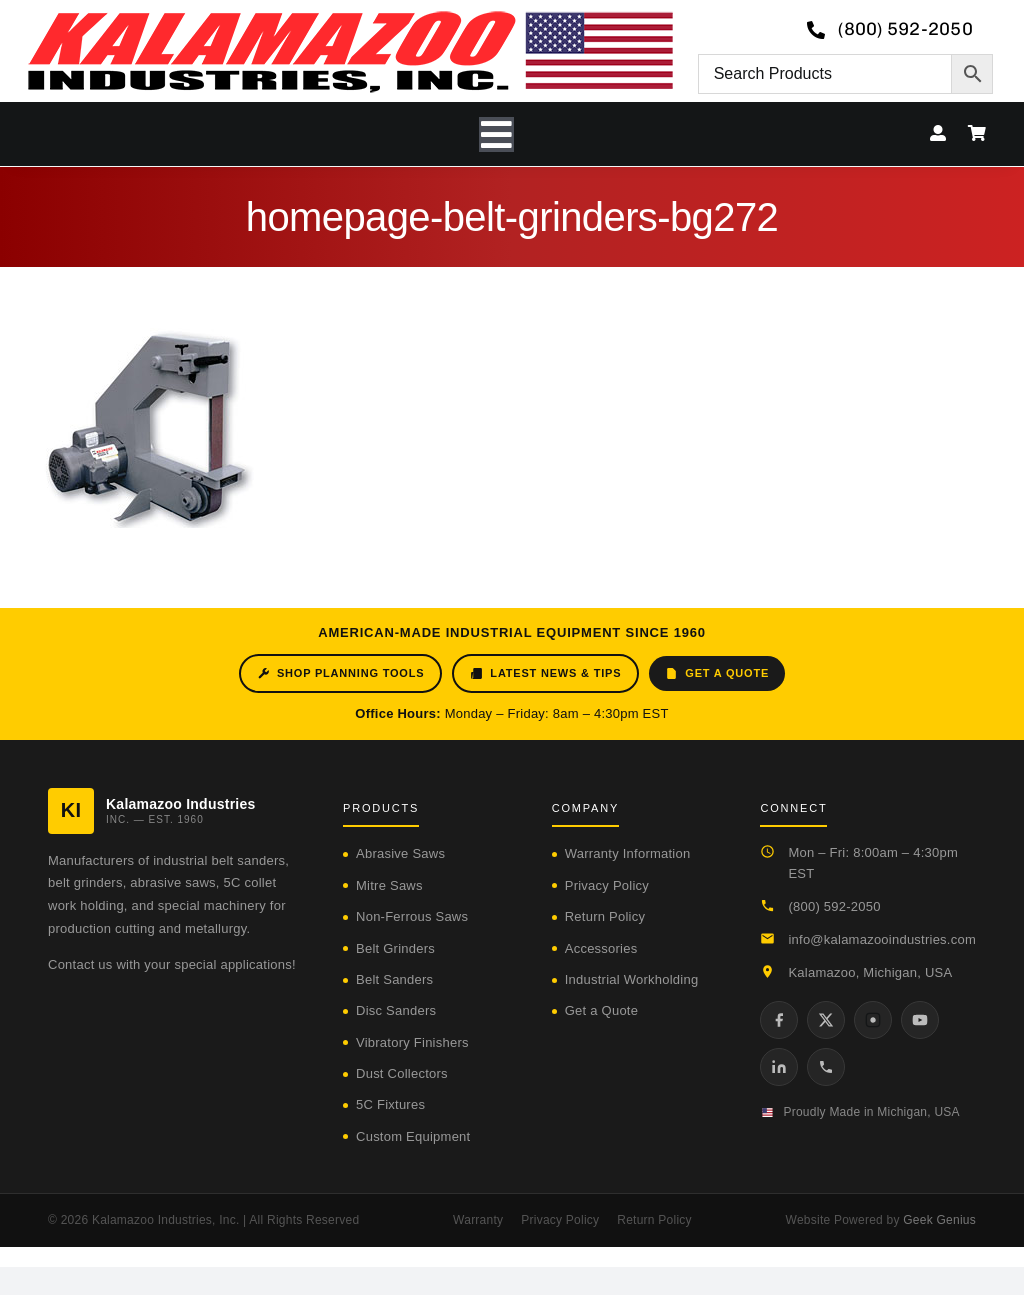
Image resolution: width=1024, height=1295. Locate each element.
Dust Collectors (402, 1073)
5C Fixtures (390, 1104)
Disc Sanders (396, 1010)
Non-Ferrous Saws (412, 916)
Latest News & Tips (545, 673)
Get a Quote (717, 673)
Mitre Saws (389, 885)
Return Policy (605, 916)
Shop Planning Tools (340, 673)
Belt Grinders (395, 948)
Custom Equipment (413, 1136)
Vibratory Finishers (412, 1042)
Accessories (601, 948)
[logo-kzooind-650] (350, 17)
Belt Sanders (394, 979)
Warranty (478, 1220)
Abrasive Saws (400, 853)
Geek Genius (939, 1220)
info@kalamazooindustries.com (882, 939)
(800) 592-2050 (834, 906)
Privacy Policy (607, 885)
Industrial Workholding (632, 979)
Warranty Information (628, 853)
